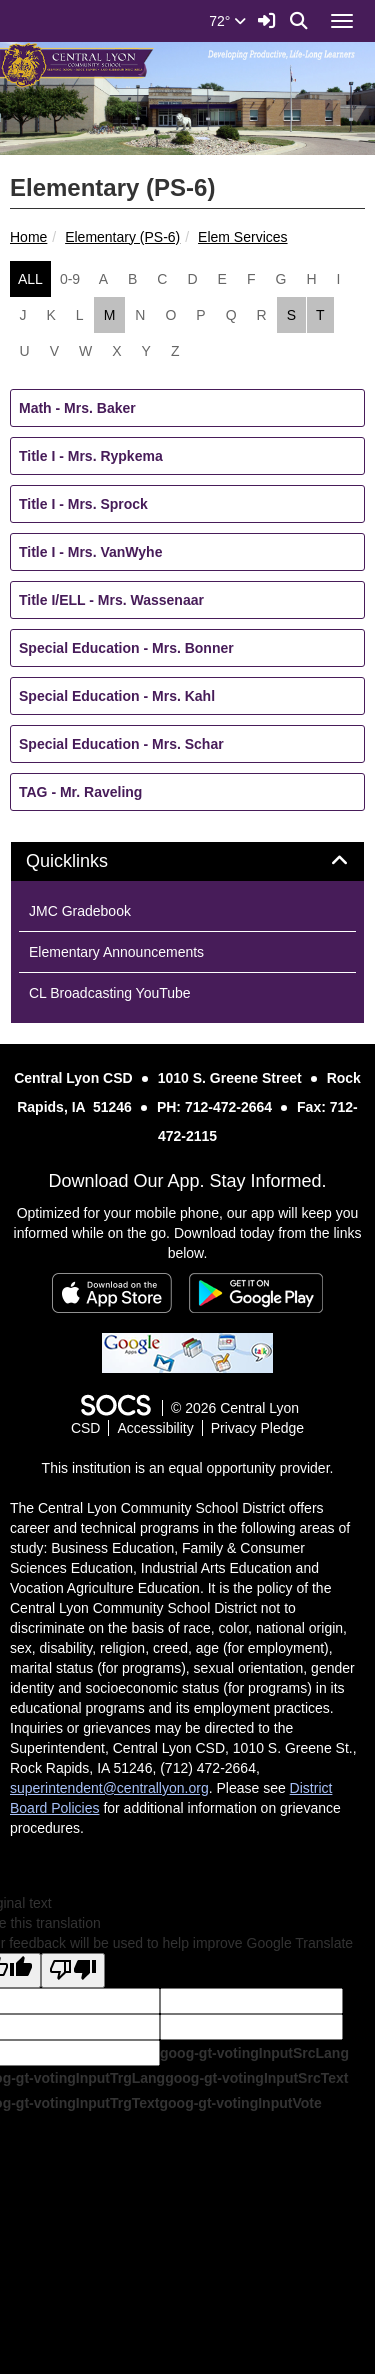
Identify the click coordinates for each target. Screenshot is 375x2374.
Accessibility (155, 1428)
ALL (30, 279)
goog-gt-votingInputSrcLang (254, 2053)
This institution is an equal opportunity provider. (188, 1468)
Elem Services (242, 237)
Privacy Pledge (257, 1428)
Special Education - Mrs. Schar (121, 744)
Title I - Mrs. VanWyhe (90, 552)
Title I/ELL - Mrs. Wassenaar (111, 600)
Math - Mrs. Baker (77, 408)
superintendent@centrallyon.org (109, 1788)
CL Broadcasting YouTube (110, 993)
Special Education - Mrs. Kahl (117, 696)
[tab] (187, 862)
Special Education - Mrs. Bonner (126, 648)
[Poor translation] (73, 1970)
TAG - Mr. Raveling (80, 792)
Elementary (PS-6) (122, 237)
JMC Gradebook (80, 911)
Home (28, 237)
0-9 (70, 279)
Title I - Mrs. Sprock (83, 504)
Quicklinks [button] (89, 861)
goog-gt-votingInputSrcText (256, 2078)
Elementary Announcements (116, 952)
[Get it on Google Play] (256, 1293)
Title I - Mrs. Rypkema (91, 456)
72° (227, 21)
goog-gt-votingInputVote (240, 2103)
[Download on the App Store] (112, 1293)
